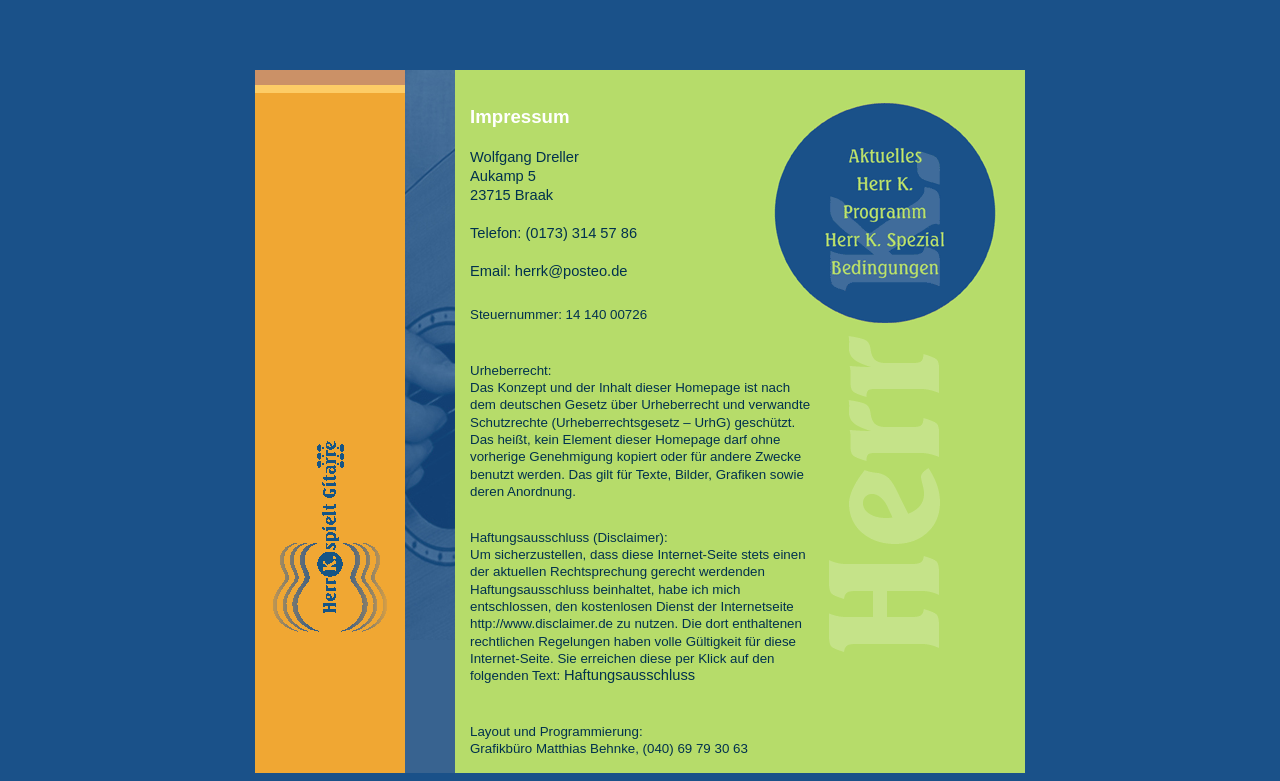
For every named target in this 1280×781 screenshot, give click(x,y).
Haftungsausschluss (629, 675)
